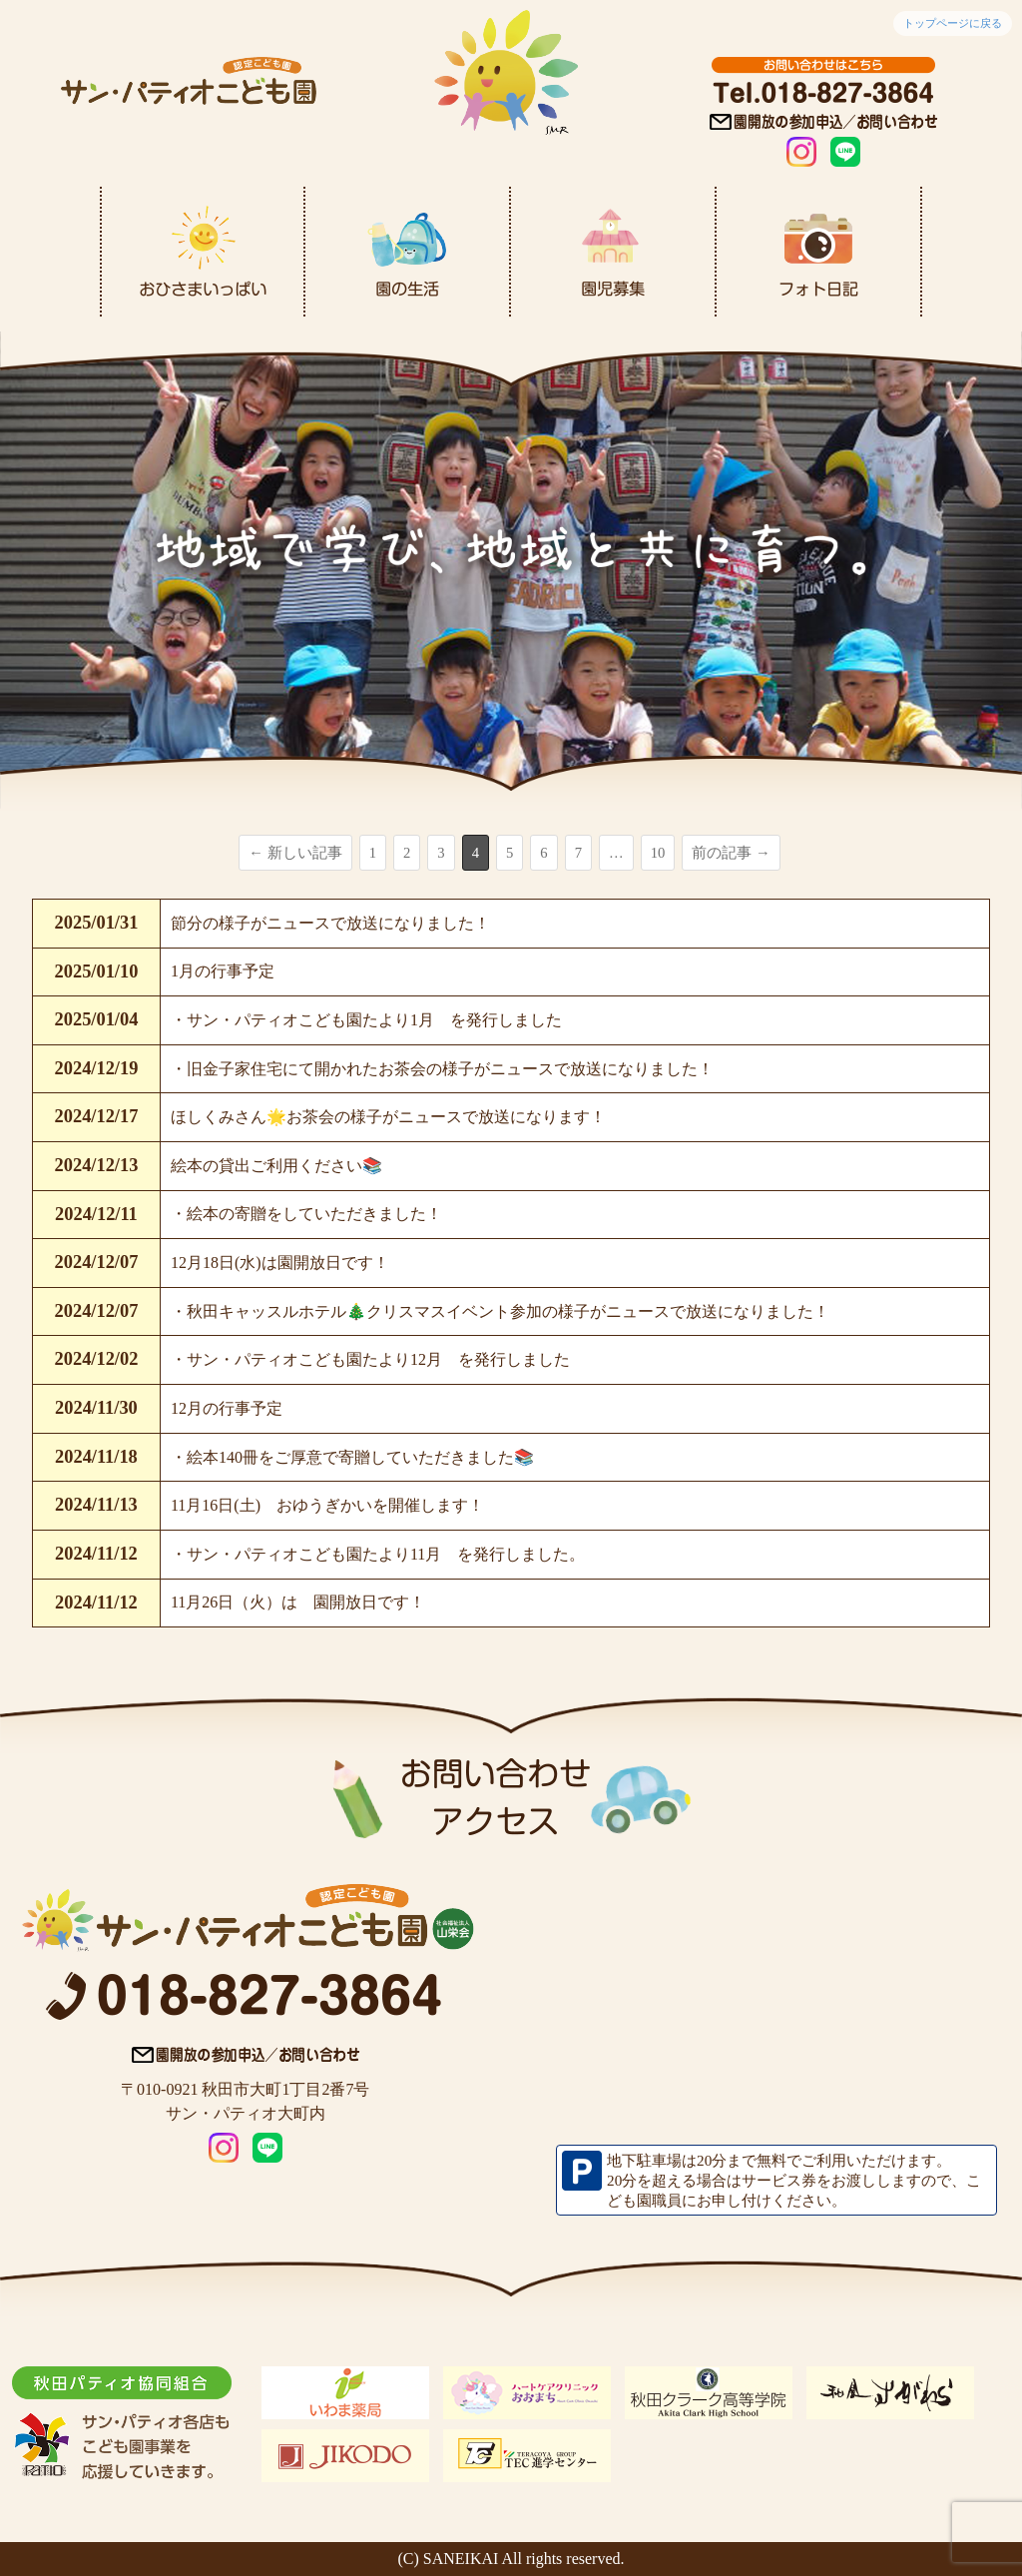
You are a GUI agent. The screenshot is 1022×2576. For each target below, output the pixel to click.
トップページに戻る (952, 23)
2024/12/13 (97, 1165)
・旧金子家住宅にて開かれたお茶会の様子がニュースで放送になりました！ (442, 1068)
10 (658, 853)
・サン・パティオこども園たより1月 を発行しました (366, 1019)
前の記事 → (730, 853)
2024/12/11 (96, 1214)
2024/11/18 (96, 1457)
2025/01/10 (97, 971)
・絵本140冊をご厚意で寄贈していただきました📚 (352, 1457)
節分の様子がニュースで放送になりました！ (330, 923)
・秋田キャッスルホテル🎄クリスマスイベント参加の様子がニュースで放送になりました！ (500, 1311)
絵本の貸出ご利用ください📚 (276, 1165)
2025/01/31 (97, 923)
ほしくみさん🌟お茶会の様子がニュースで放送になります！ (388, 1116)
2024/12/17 (97, 1116)
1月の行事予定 (222, 971)
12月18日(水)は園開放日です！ (280, 1262)
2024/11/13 (96, 1505)
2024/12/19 (97, 1068)
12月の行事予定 (226, 1408)
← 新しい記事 (295, 853)
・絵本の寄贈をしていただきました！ (306, 1213)
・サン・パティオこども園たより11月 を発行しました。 (378, 1554)
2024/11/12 (96, 1554)
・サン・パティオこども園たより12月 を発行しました (370, 1359)
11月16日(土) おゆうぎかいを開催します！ (327, 1505)
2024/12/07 (97, 1262)
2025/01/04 (97, 1019)
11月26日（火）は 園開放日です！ (298, 1602)
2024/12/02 (97, 1359)
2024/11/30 (96, 1408)
